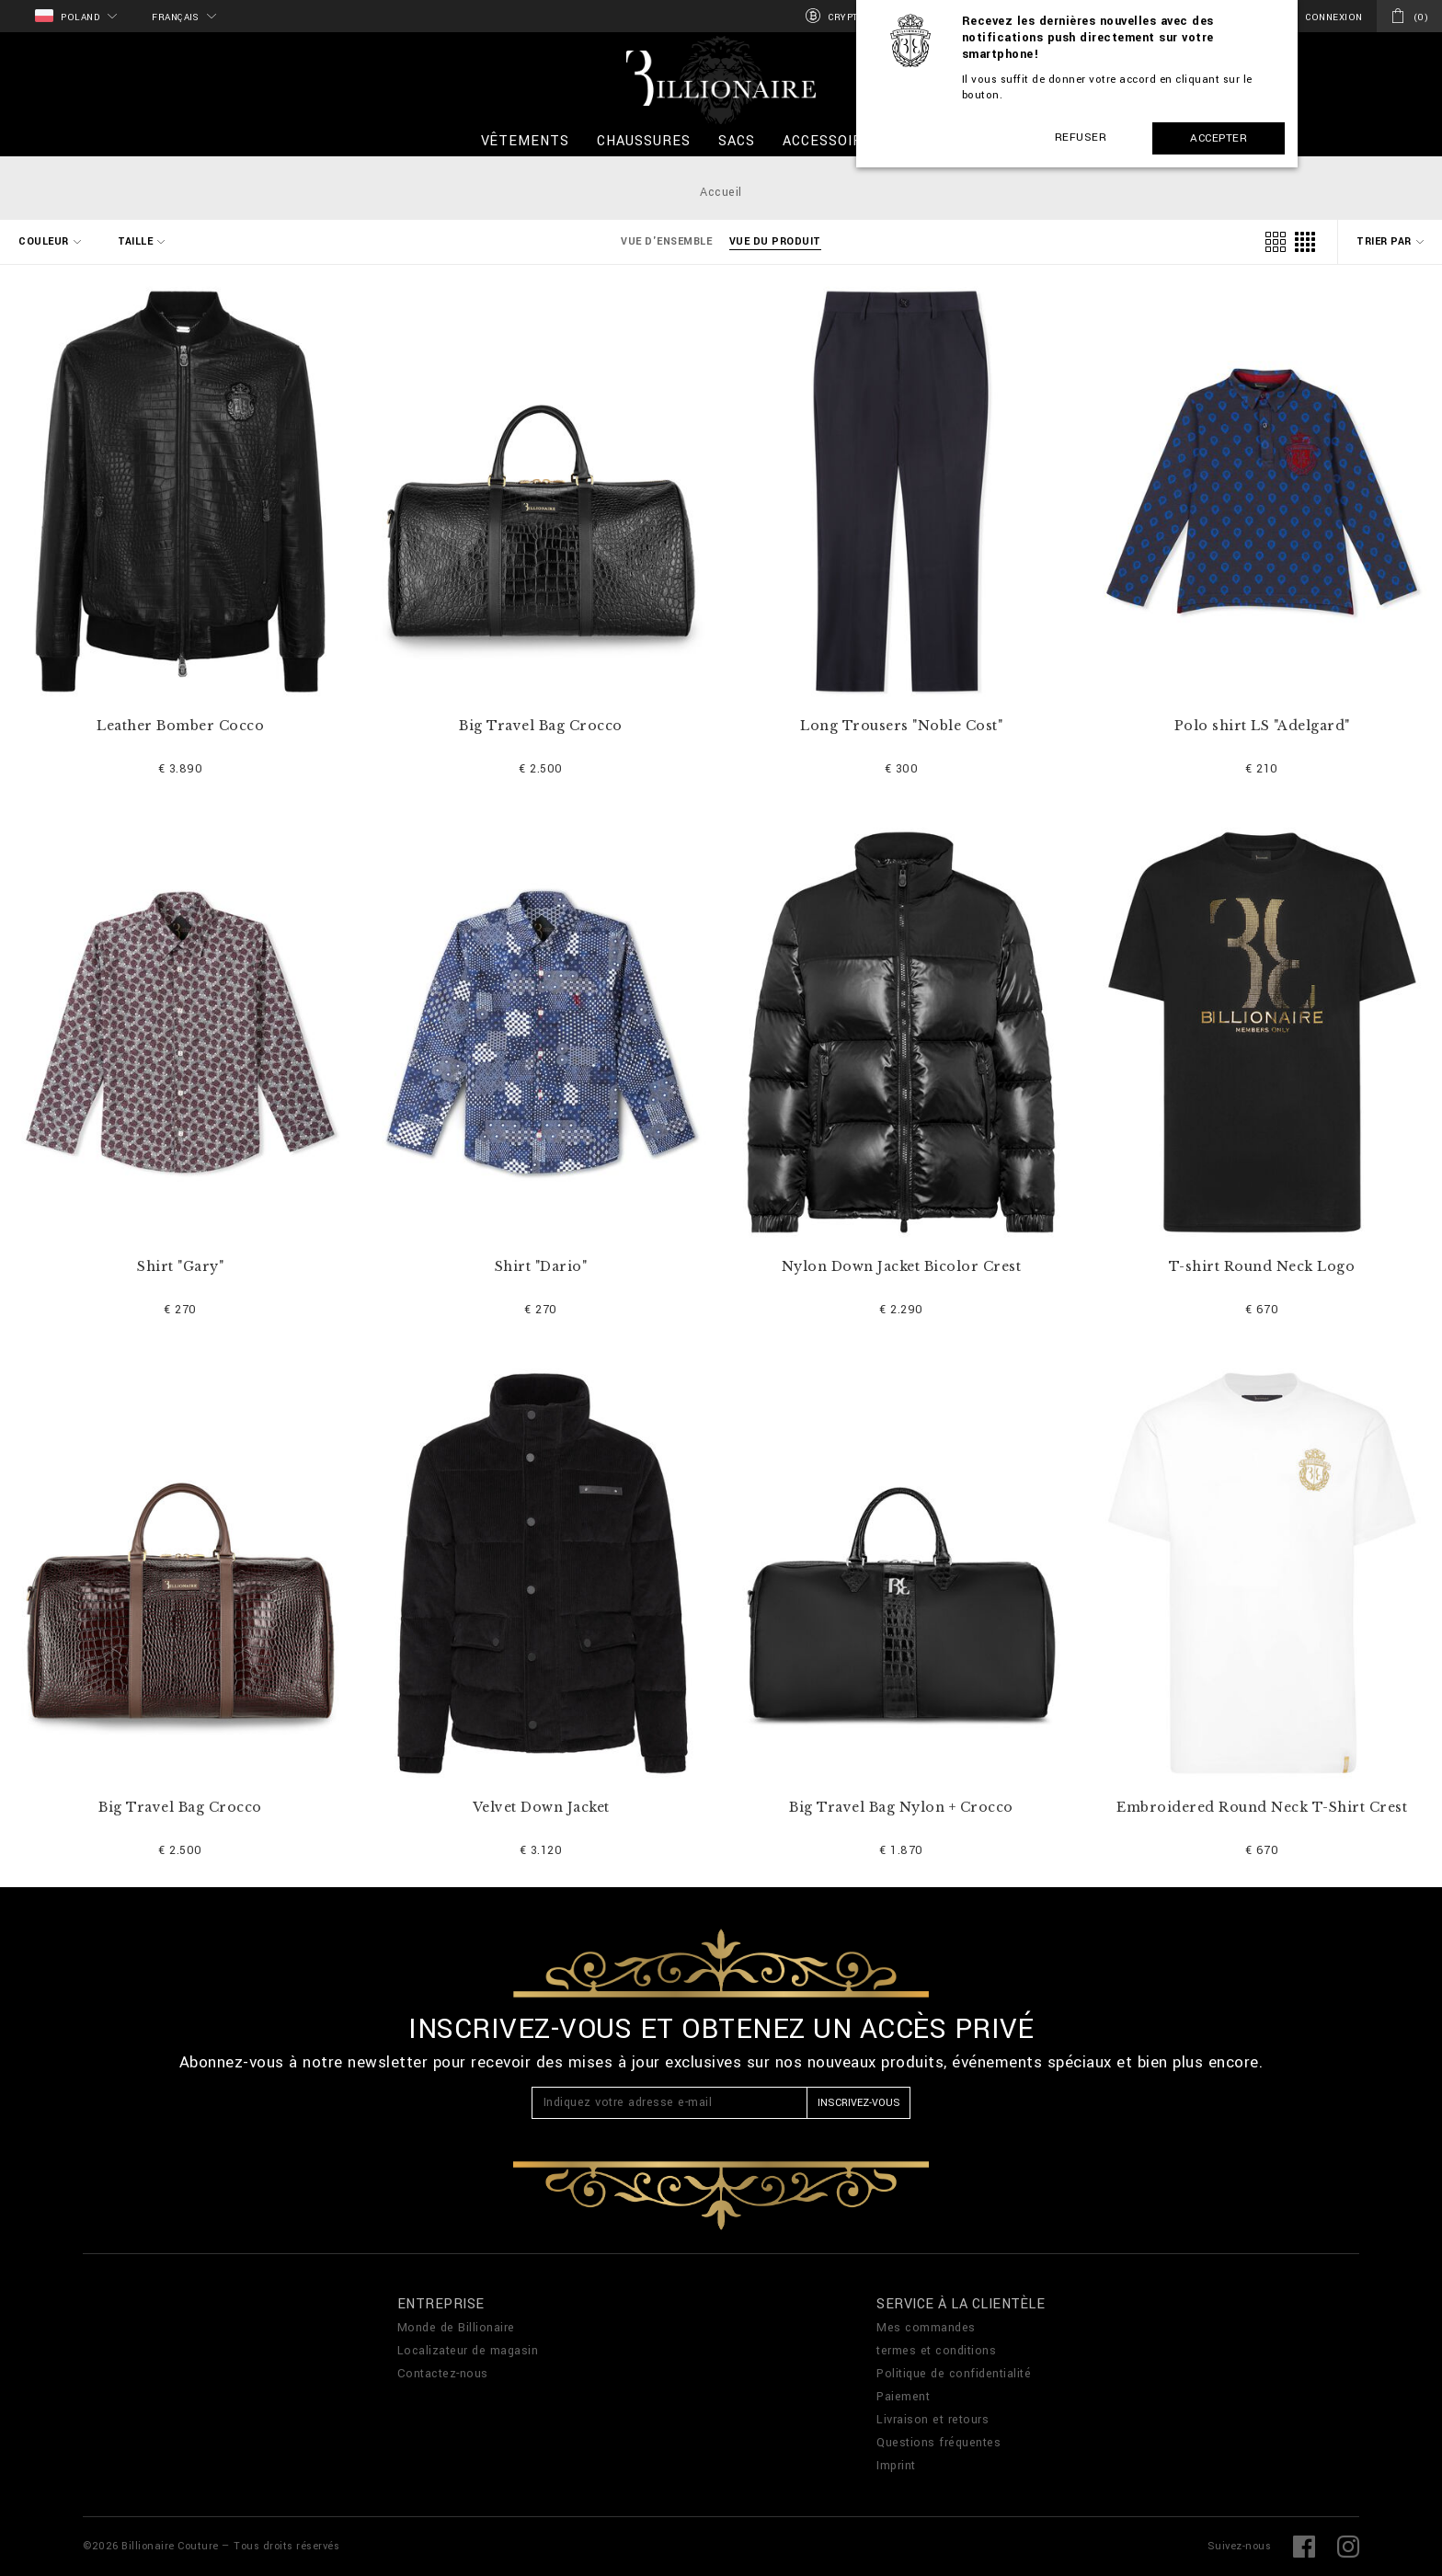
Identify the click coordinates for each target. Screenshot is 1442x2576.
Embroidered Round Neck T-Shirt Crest (1261, 1807)
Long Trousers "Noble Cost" (901, 726)
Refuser (1081, 137)
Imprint (896, 2465)
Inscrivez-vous (859, 2103)
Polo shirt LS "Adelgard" (1262, 726)
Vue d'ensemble (666, 241)
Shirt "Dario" (541, 1267)
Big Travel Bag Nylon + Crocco (901, 1807)
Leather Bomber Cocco (180, 726)
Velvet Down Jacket (541, 1807)
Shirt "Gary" (180, 1267)
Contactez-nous (442, 2373)
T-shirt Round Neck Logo (1262, 1267)
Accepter (1218, 138)
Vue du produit (775, 241)
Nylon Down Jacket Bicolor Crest (902, 1267)
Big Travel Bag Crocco (541, 726)
